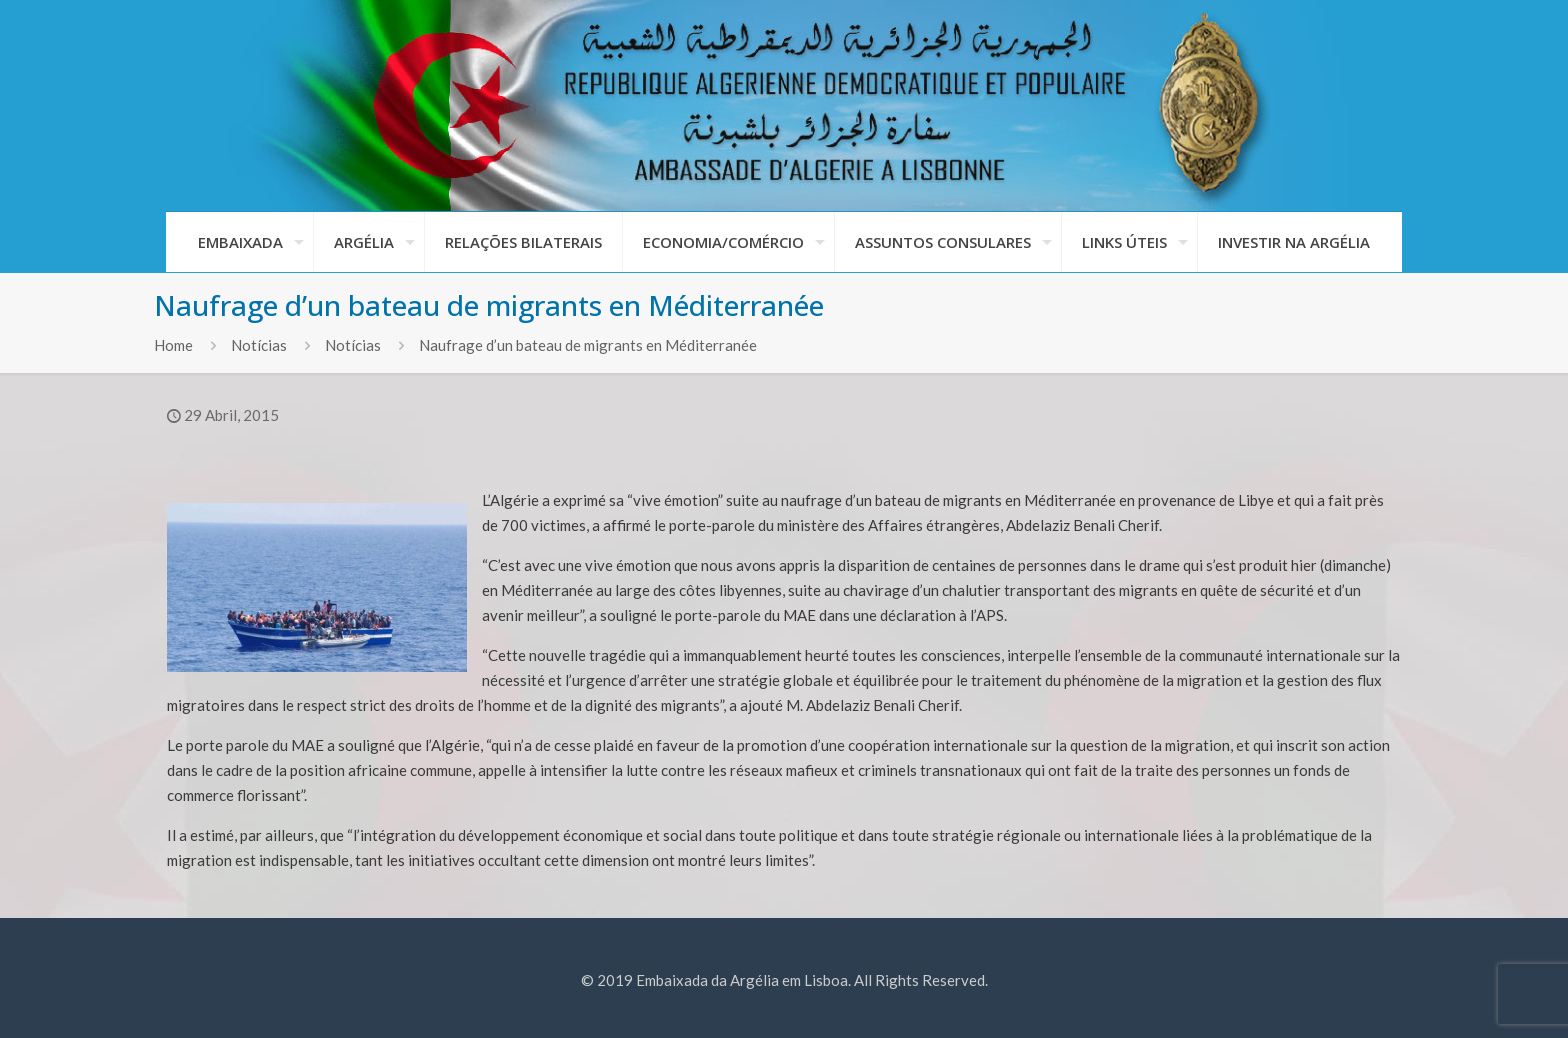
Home (173, 345)
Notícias (259, 345)
